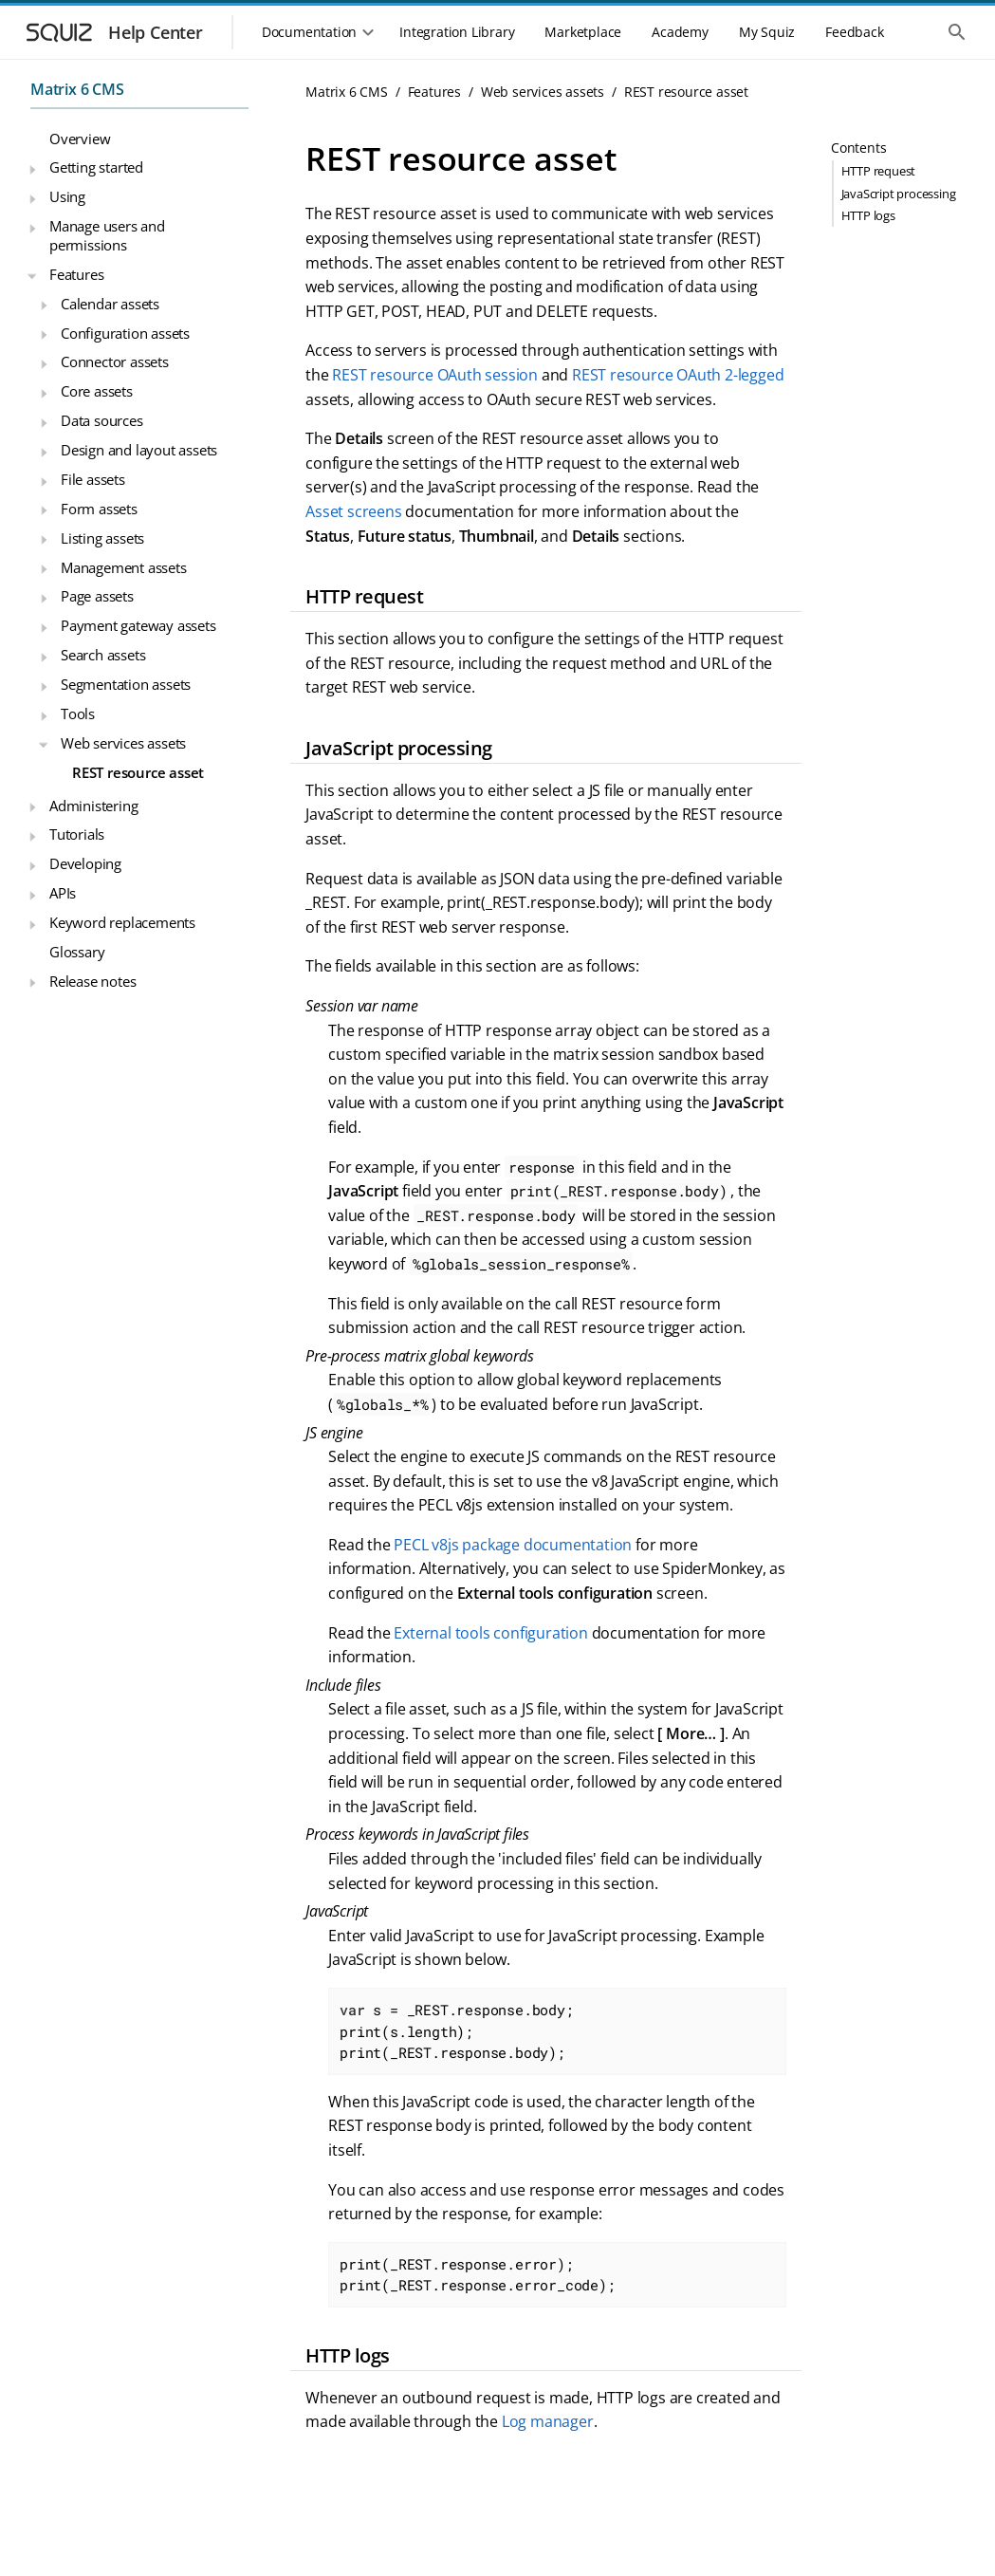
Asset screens (353, 511)
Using (67, 196)
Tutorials (76, 834)
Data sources (102, 420)
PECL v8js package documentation (513, 1544)
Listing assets (102, 537)
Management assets (124, 567)
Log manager (548, 2421)
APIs (62, 892)
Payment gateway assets (138, 625)
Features (76, 274)
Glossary (76, 951)
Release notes (92, 981)
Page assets (97, 595)
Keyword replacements (122, 922)
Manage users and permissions (107, 235)
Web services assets (123, 742)
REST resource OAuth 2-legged (677, 374)
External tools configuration (490, 1632)
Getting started (96, 167)
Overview (79, 138)
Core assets (97, 390)
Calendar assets (110, 303)
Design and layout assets (139, 449)
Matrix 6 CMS (77, 89)
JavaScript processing (898, 193)
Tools (78, 713)
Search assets (103, 654)
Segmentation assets (126, 684)
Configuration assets (125, 333)
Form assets (99, 508)
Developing (85, 863)
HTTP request (878, 170)
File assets (93, 479)
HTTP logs (868, 215)
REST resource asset (138, 772)
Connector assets (115, 361)
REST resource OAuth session (435, 374)
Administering (93, 805)
